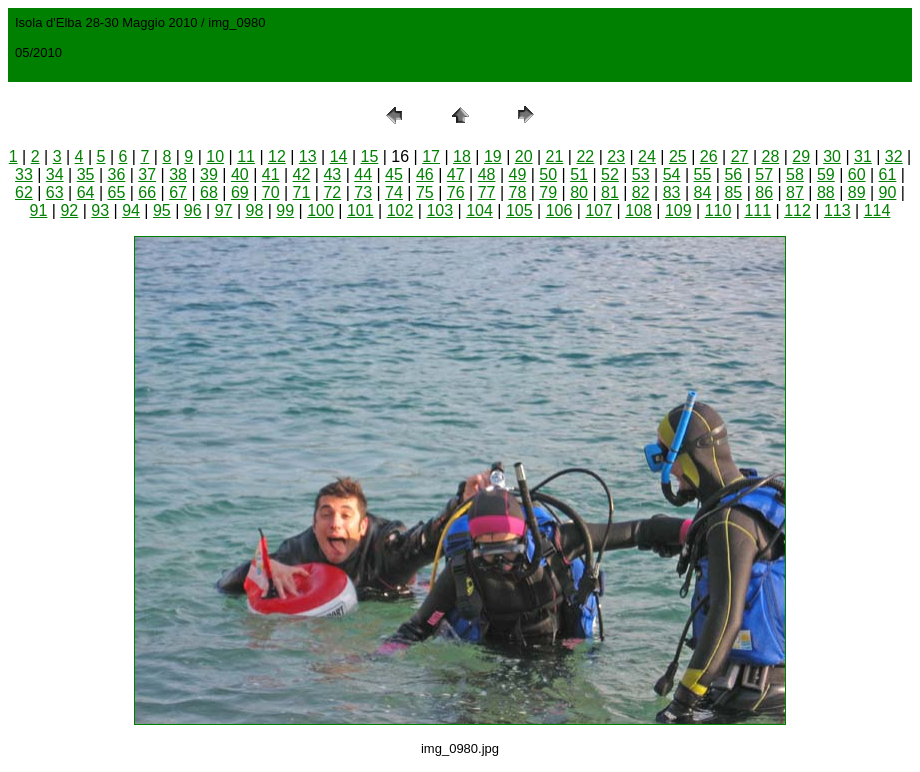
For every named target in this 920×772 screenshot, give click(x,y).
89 (857, 192)
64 (86, 192)
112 (797, 210)
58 (795, 174)
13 (308, 156)
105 (519, 210)
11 (246, 156)
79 (548, 192)
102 (400, 210)
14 (339, 156)
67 (178, 192)
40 (240, 174)
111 (757, 210)
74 (394, 192)
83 (672, 192)
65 (117, 192)
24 (647, 156)
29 (801, 156)
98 (255, 210)
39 (209, 174)
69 (240, 192)
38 (178, 174)
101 (360, 210)
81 (610, 192)
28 (770, 156)
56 (733, 174)
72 (332, 192)
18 (462, 156)
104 (479, 210)
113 (837, 210)
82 (641, 192)
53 (641, 174)
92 (69, 210)
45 (394, 174)
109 (678, 210)
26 (709, 156)
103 (439, 210)
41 (271, 174)
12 (277, 156)
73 (363, 192)
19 (493, 156)
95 (162, 210)
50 (548, 174)
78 (517, 192)
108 (638, 210)
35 (86, 174)
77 (487, 192)
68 (209, 192)
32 (894, 156)
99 (285, 210)
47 (456, 174)
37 (147, 174)
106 (559, 210)
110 (718, 210)
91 (39, 210)
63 (55, 192)
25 (678, 156)
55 (703, 174)
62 (24, 192)
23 (616, 156)
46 (425, 174)
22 (585, 156)
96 (193, 210)
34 (55, 174)
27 (740, 156)
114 (877, 210)
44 (363, 174)
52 (610, 174)
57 (764, 174)
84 (703, 192)
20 (524, 156)
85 (733, 192)
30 (832, 156)
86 (764, 192)
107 (598, 210)
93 (100, 210)
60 (857, 174)
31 (863, 156)
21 (555, 156)
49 (517, 174)
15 (370, 156)
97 (224, 210)
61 (888, 174)
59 (826, 174)
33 (24, 174)
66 (147, 192)
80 (579, 192)
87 (795, 192)
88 (826, 192)
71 (302, 192)
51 (579, 174)
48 (487, 174)
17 (431, 156)
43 (332, 174)
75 (425, 192)
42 (302, 174)
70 (271, 192)
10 (215, 156)
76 (456, 192)
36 (117, 174)
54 (672, 174)
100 (320, 210)
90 (888, 192)
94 (131, 210)
